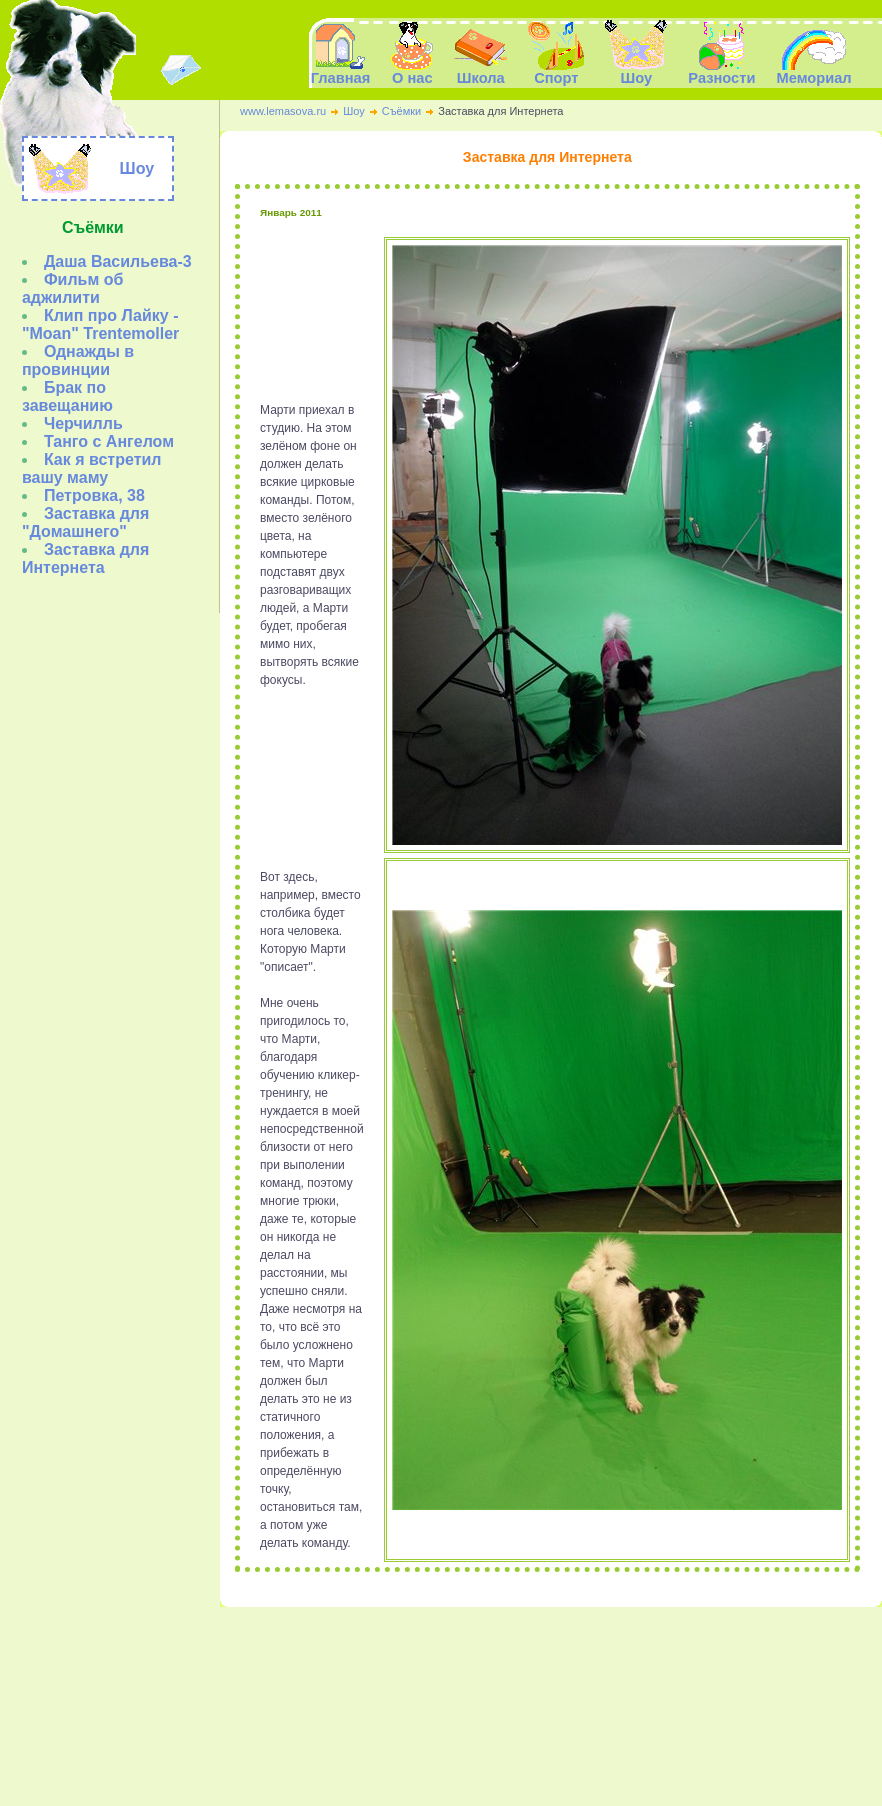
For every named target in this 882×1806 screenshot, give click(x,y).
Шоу (354, 111)
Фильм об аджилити (72, 288)
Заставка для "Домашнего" (85, 522)
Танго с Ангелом (109, 441)
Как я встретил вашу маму (92, 468)
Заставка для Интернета (85, 558)
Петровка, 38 (94, 495)
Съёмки (401, 111)
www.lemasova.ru (283, 111)
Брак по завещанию (67, 396)
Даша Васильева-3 (118, 261)
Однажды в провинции (78, 360)
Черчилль (83, 423)
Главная (341, 71)
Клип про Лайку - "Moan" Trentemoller (100, 324)
